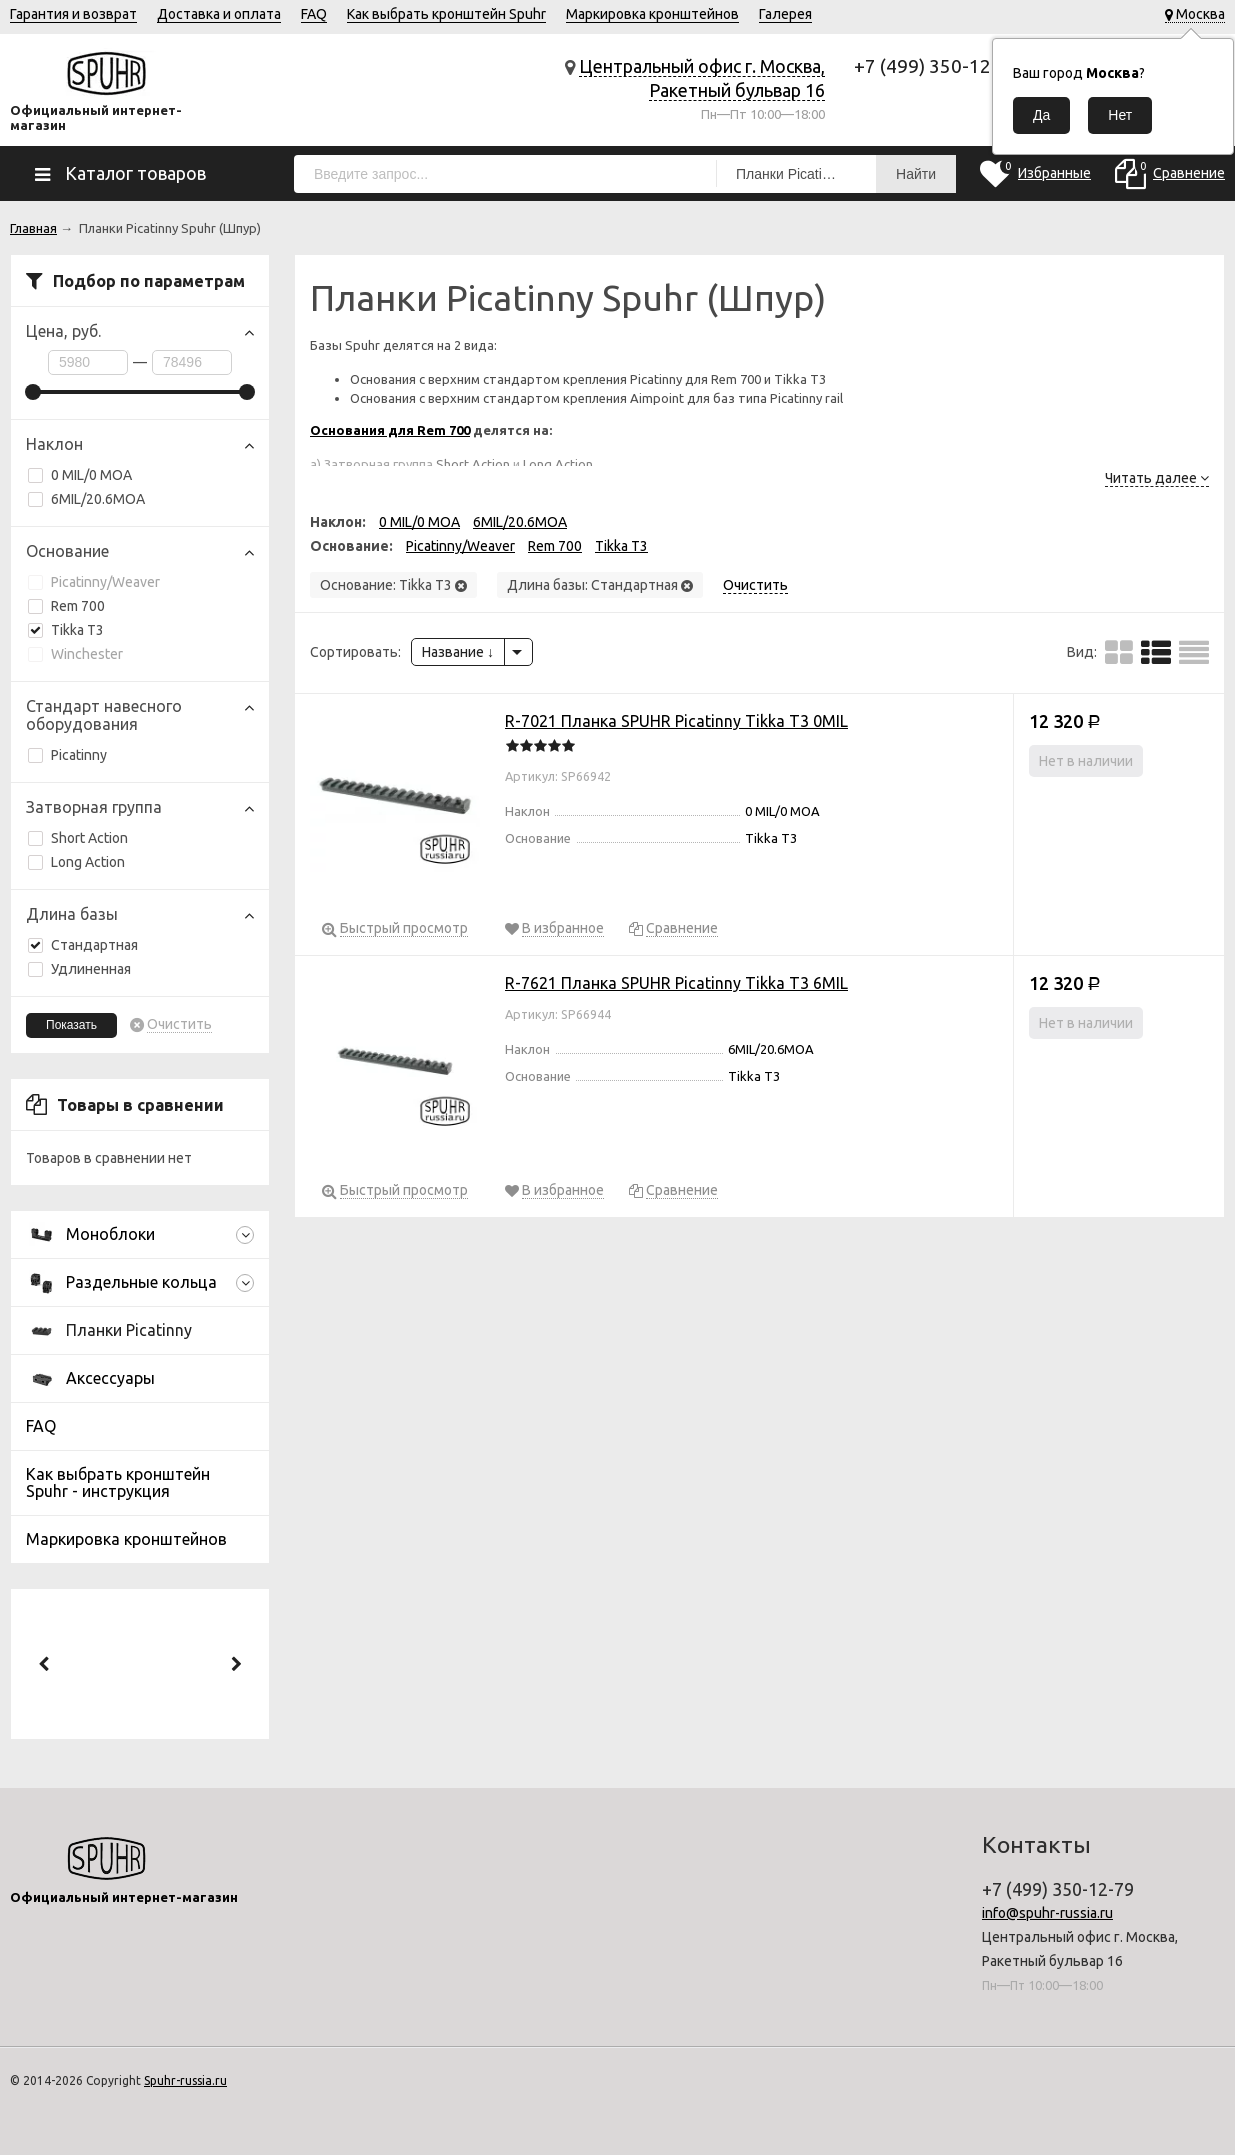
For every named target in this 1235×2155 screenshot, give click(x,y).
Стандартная (83, 945)
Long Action (76, 862)
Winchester (75, 654)
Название (458, 652)
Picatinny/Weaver (94, 582)
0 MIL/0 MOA (80, 475)
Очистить (179, 1024)
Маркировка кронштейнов (652, 14)
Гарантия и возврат (73, 14)
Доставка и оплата (219, 14)
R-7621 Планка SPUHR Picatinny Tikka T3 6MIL (676, 983)
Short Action (78, 838)
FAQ (314, 14)
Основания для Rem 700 (390, 430)
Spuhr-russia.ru (185, 2080)
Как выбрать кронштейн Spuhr (446, 14)
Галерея (785, 14)
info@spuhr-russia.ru (1047, 1913)
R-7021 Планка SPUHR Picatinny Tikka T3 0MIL (676, 721)
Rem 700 (66, 606)
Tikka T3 (66, 630)
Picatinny (67, 755)
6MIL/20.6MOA (86, 499)
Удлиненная (79, 969)
